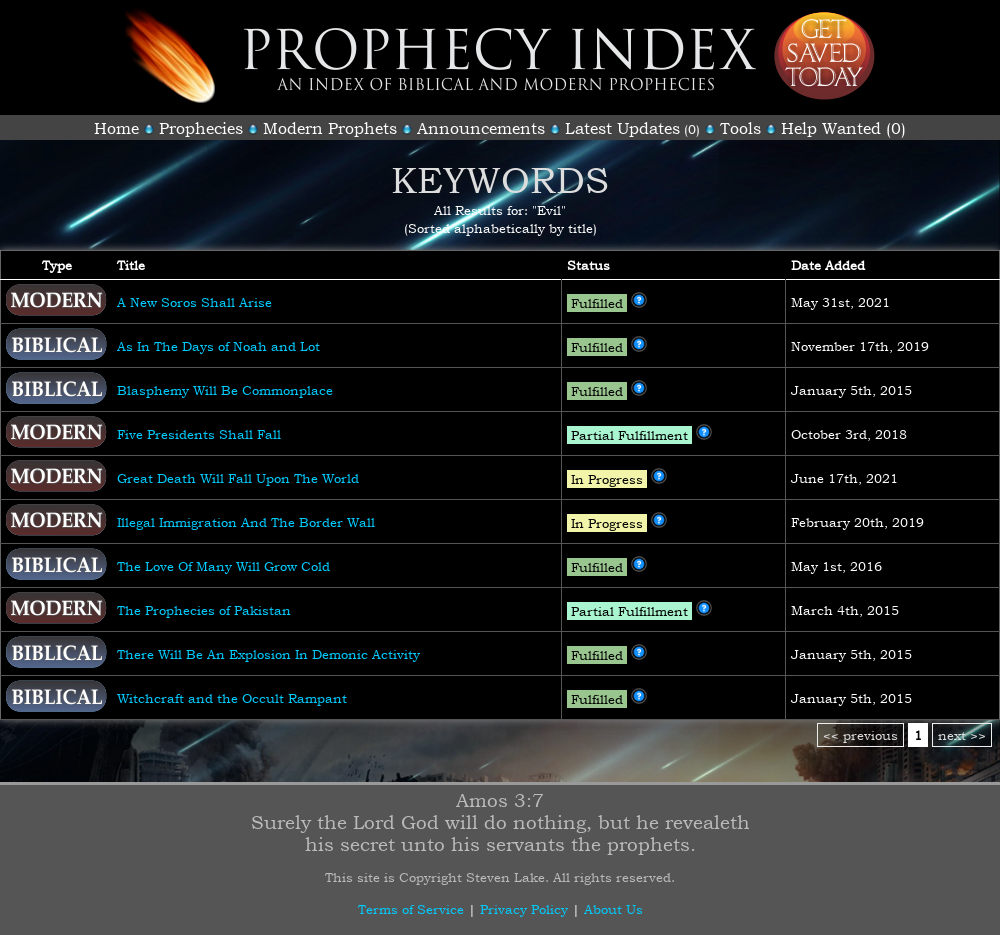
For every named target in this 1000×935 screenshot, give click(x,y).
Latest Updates (622, 128)
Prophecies (201, 128)
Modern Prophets (330, 128)
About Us (613, 909)
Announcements (481, 128)
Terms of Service (411, 909)
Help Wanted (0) (843, 128)
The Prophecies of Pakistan (204, 610)
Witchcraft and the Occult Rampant (232, 698)
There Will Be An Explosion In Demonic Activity (268, 654)
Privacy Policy (524, 909)
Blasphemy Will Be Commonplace (225, 390)
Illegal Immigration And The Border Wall (246, 522)
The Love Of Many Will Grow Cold (223, 566)
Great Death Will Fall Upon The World (238, 478)
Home (116, 128)
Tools (740, 128)
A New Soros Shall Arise (194, 302)
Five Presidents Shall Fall (199, 434)
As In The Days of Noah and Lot (218, 346)
